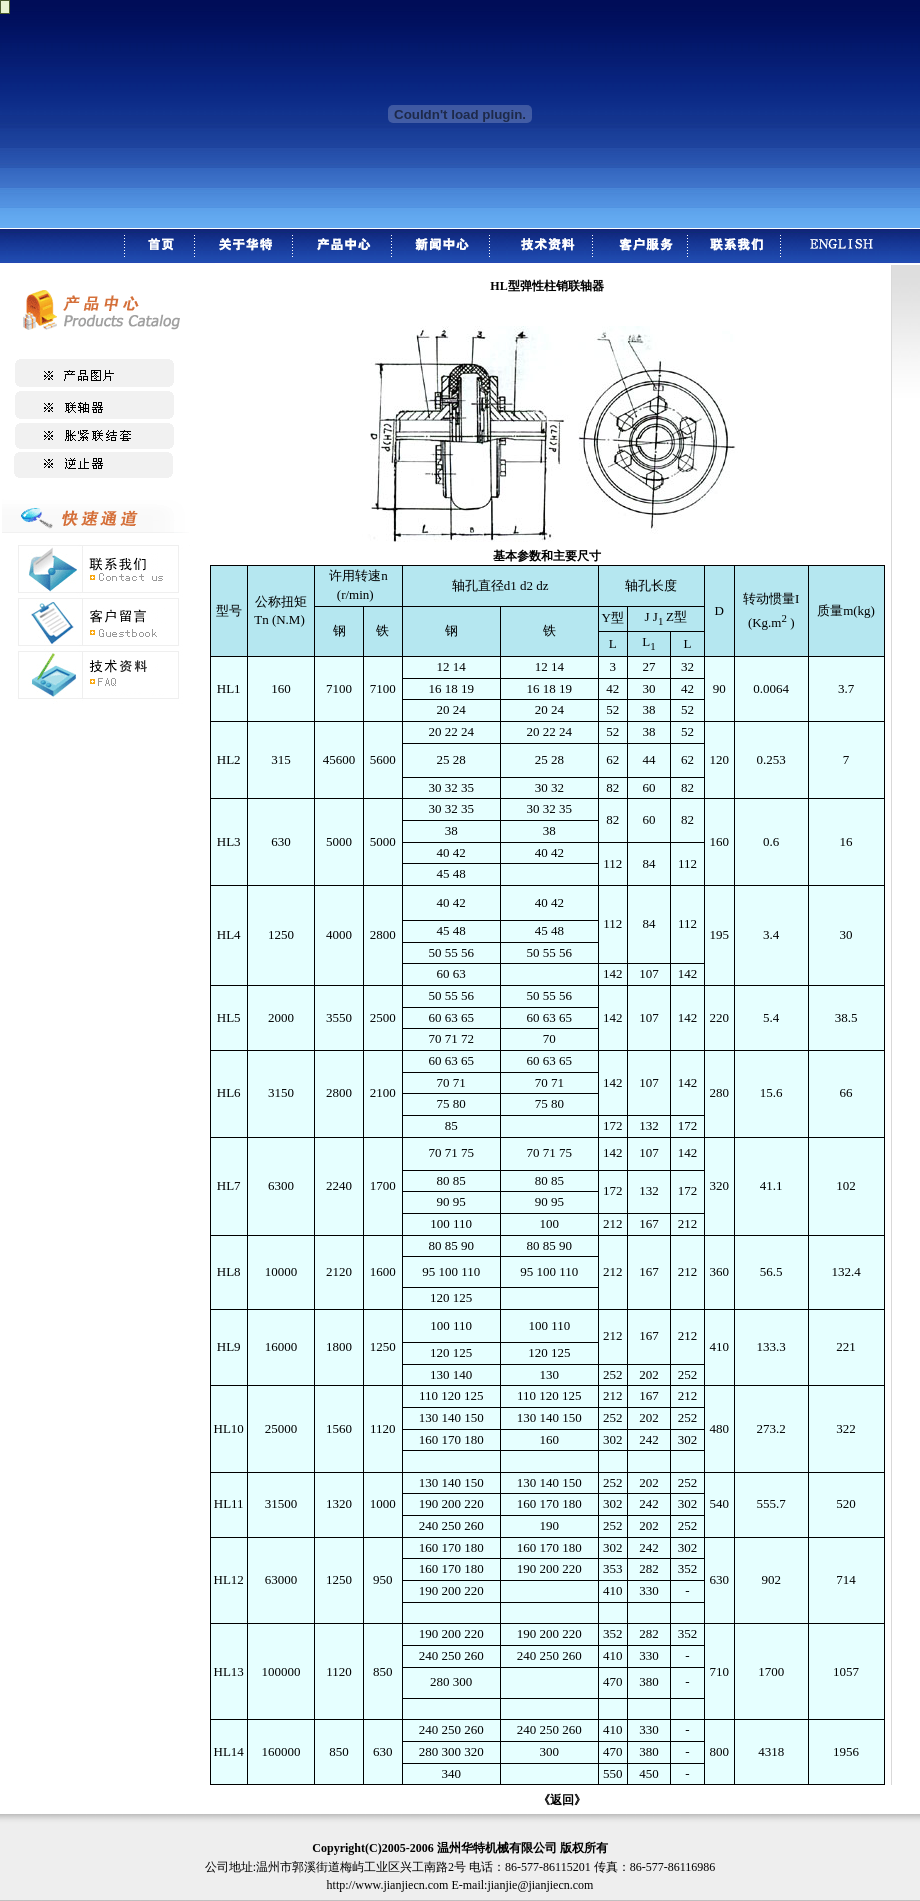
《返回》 (562, 1800)
